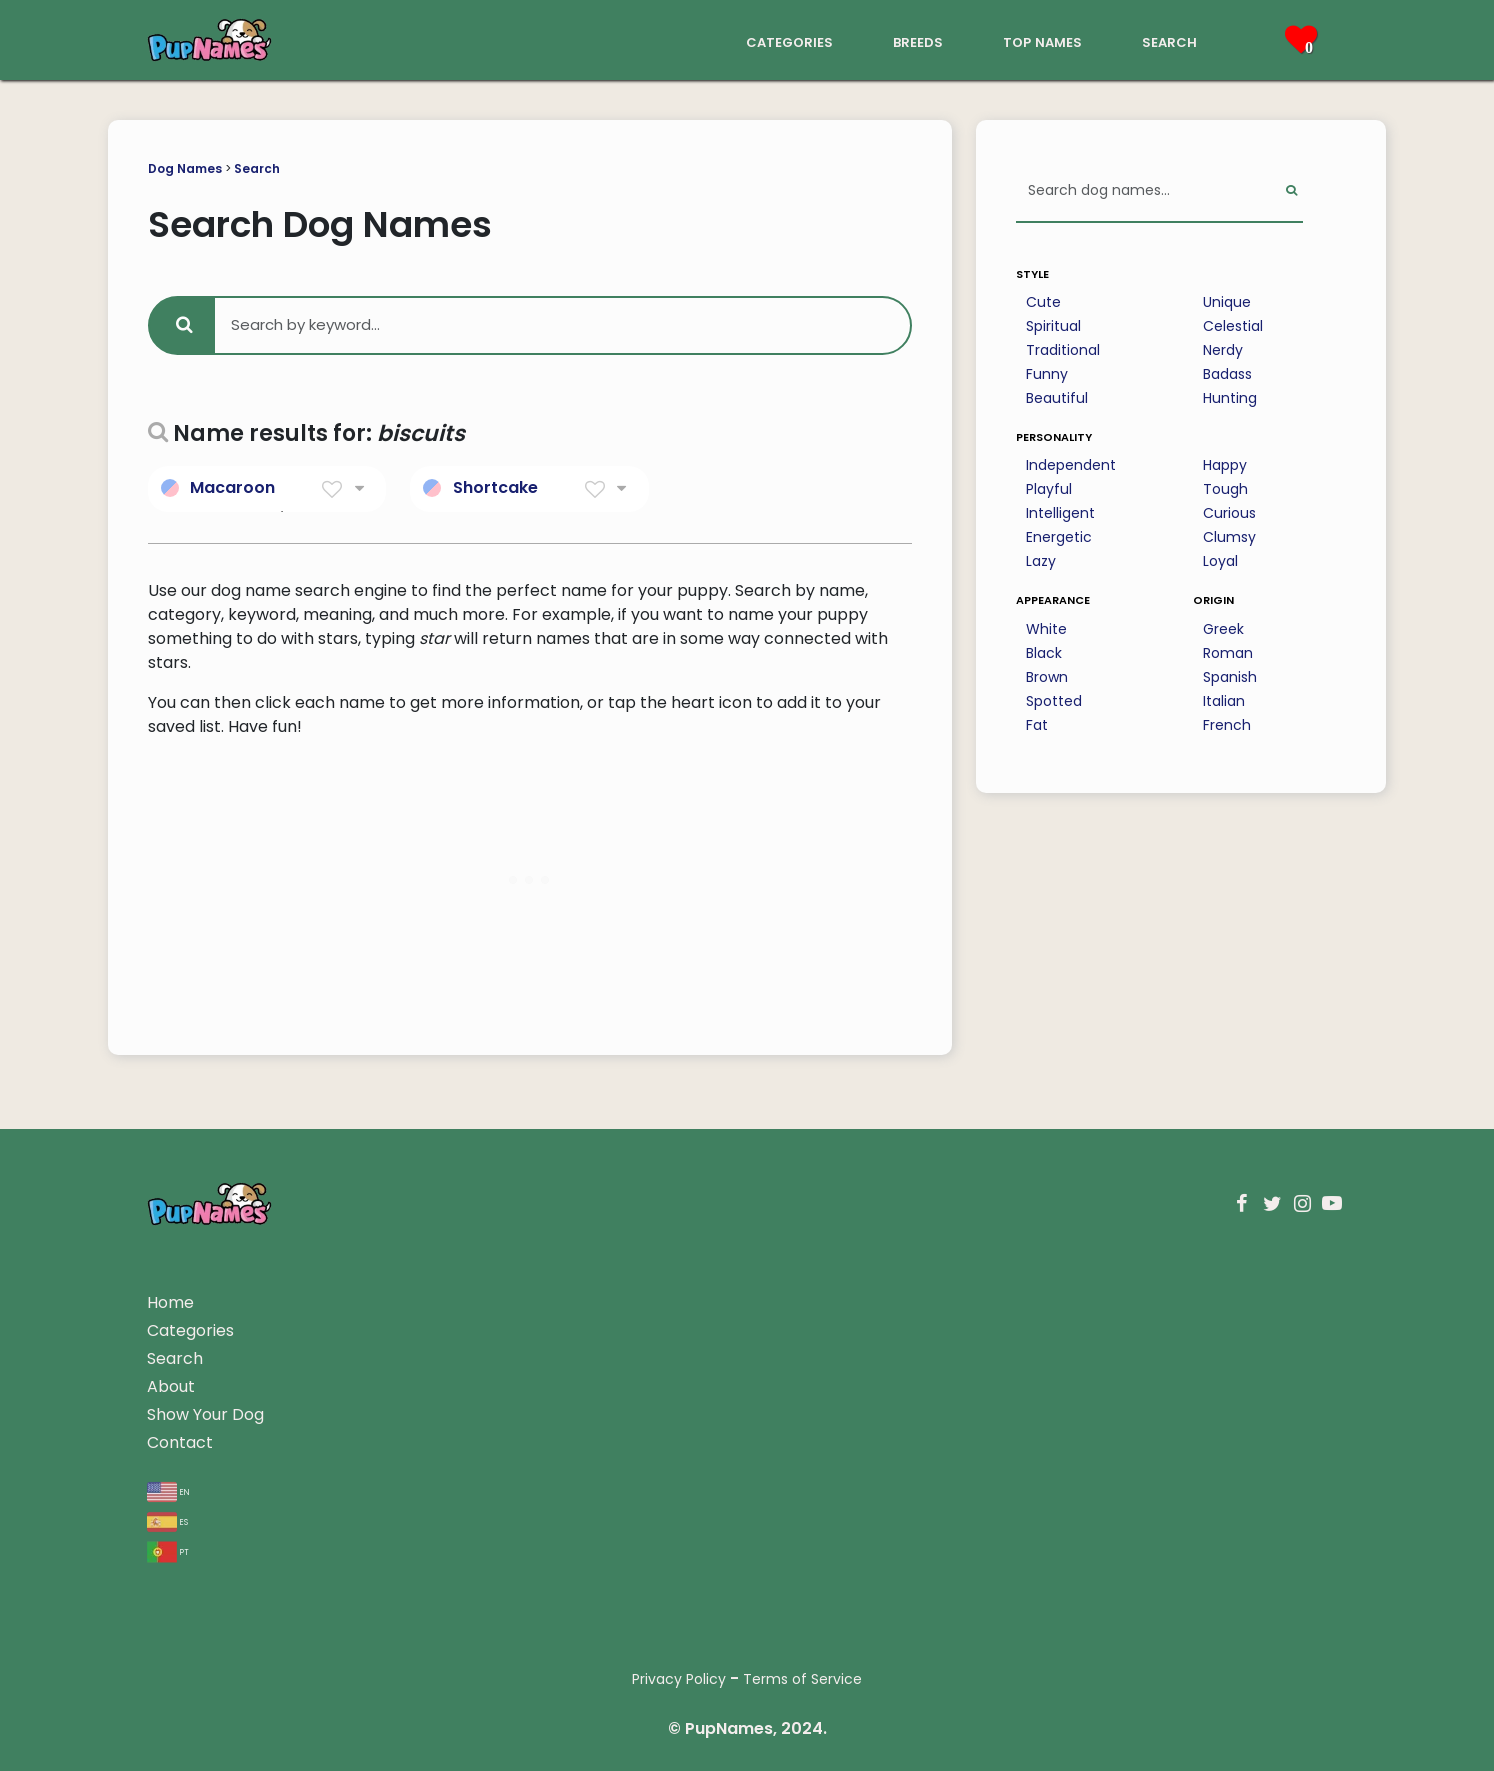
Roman (1228, 653)
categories (789, 40)
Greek (1223, 629)
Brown (1047, 677)
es (167, 1520)
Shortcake (495, 487)
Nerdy (1223, 350)
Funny (1047, 374)
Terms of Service (802, 1679)
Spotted (1054, 701)
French (1227, 725)
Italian (1224, 701)
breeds (918, 40)
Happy (1225, 465)
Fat (1037, 725)
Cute (1043, 302)
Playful (1049, 489)
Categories (190, 1330)
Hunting (1230, 398)
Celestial (1233, 326)
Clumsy (1229, 537)
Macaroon (232, 487)
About (171, 1386)
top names (1042, 40)
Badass (1227, 374)
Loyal (1220, 561)
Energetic (1059, 537)
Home (170, 1302)
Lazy (1041, 561)
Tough (1225, 489)
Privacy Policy (679, 1679)
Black (1044, 653)
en (168, 1490)
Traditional (1063, 350)
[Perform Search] (1291, 191)
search (1169, 40)
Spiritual (1053, 326)
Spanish (1230, 677)
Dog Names (185, 168)
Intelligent (1060, 513)
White (1046, 629)
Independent (1071, 465)
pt (168, 1550)
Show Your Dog (205, 1414)
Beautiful (1057, 398)
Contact (180, 1442)
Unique (1227, 302)
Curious (1229, 513)
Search (257, 168)
